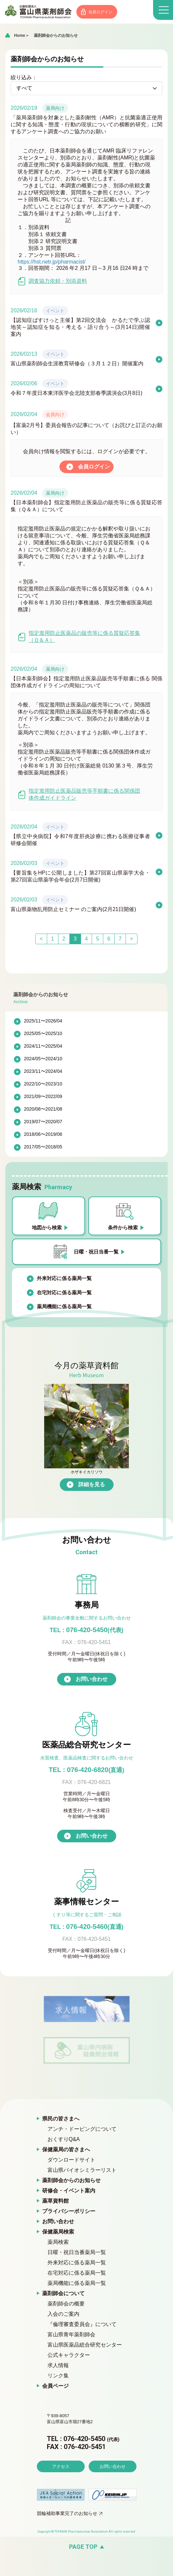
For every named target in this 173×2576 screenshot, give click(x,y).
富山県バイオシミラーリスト (82, 2170)
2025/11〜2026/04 (43, 1021)
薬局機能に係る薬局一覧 (64, 1307)
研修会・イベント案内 (68, 2191)
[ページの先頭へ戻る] (86, 2565)
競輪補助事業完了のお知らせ (67, 2532)
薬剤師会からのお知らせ (56, 35)
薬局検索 (58, 2242)
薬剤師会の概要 (66, 2304)
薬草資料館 (55, 2201)
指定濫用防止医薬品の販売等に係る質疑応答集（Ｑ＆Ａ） (79, 637)
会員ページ (55, 2386)
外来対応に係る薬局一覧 (64, 1279)
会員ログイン (104, 12)
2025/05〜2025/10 (43, 1034)
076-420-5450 (86, 1630)
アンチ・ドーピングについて (82, 2129)
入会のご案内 (63, 2314)
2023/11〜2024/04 (43, 1071)
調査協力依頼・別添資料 (52, 281)
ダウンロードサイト (71, 2160)
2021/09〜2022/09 (43, 1097)
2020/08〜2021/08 (43, 1109)
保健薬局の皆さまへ (66, 2150)
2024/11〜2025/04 (43, 1046)
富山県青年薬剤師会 (71, 2335)
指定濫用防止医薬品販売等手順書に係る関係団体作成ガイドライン (79, 794)
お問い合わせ (92, 1679)
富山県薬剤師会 (39, 12)
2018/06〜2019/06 (43, 1134)
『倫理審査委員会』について (82, 2324)
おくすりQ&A (63, 2139)
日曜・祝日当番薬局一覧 (76, 2252)
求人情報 (58, 2365)
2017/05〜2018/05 (43, 1147)
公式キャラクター (68, 2355)
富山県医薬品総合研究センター (84, 2345)
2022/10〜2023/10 (43, 1084)
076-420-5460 (86, 1927)
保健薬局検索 (58, 2232)
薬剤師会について (63, 2294)
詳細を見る (91, 1485)
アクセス (60, 2485)
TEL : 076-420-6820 (87, 1770)
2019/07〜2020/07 (43, 1122)
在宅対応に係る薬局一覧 (64, 1293)
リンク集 (58, 2376)
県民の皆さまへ (60, 2119)
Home (19, 35)
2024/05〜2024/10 (43, 1059)
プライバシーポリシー (68, 2211)
